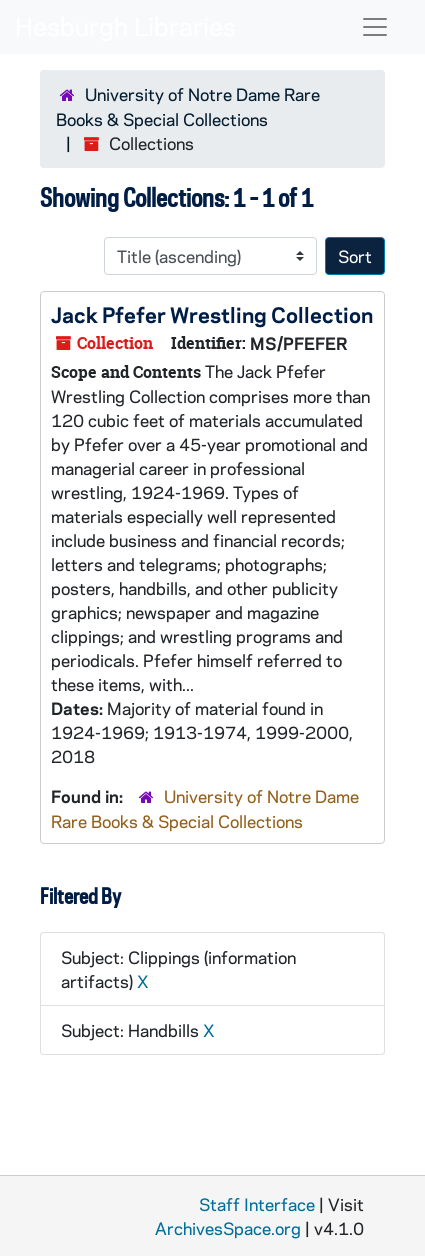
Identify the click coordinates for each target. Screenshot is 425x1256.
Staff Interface (257, 1204)
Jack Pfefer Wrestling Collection (212, 314)
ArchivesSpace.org (228, 1228)
